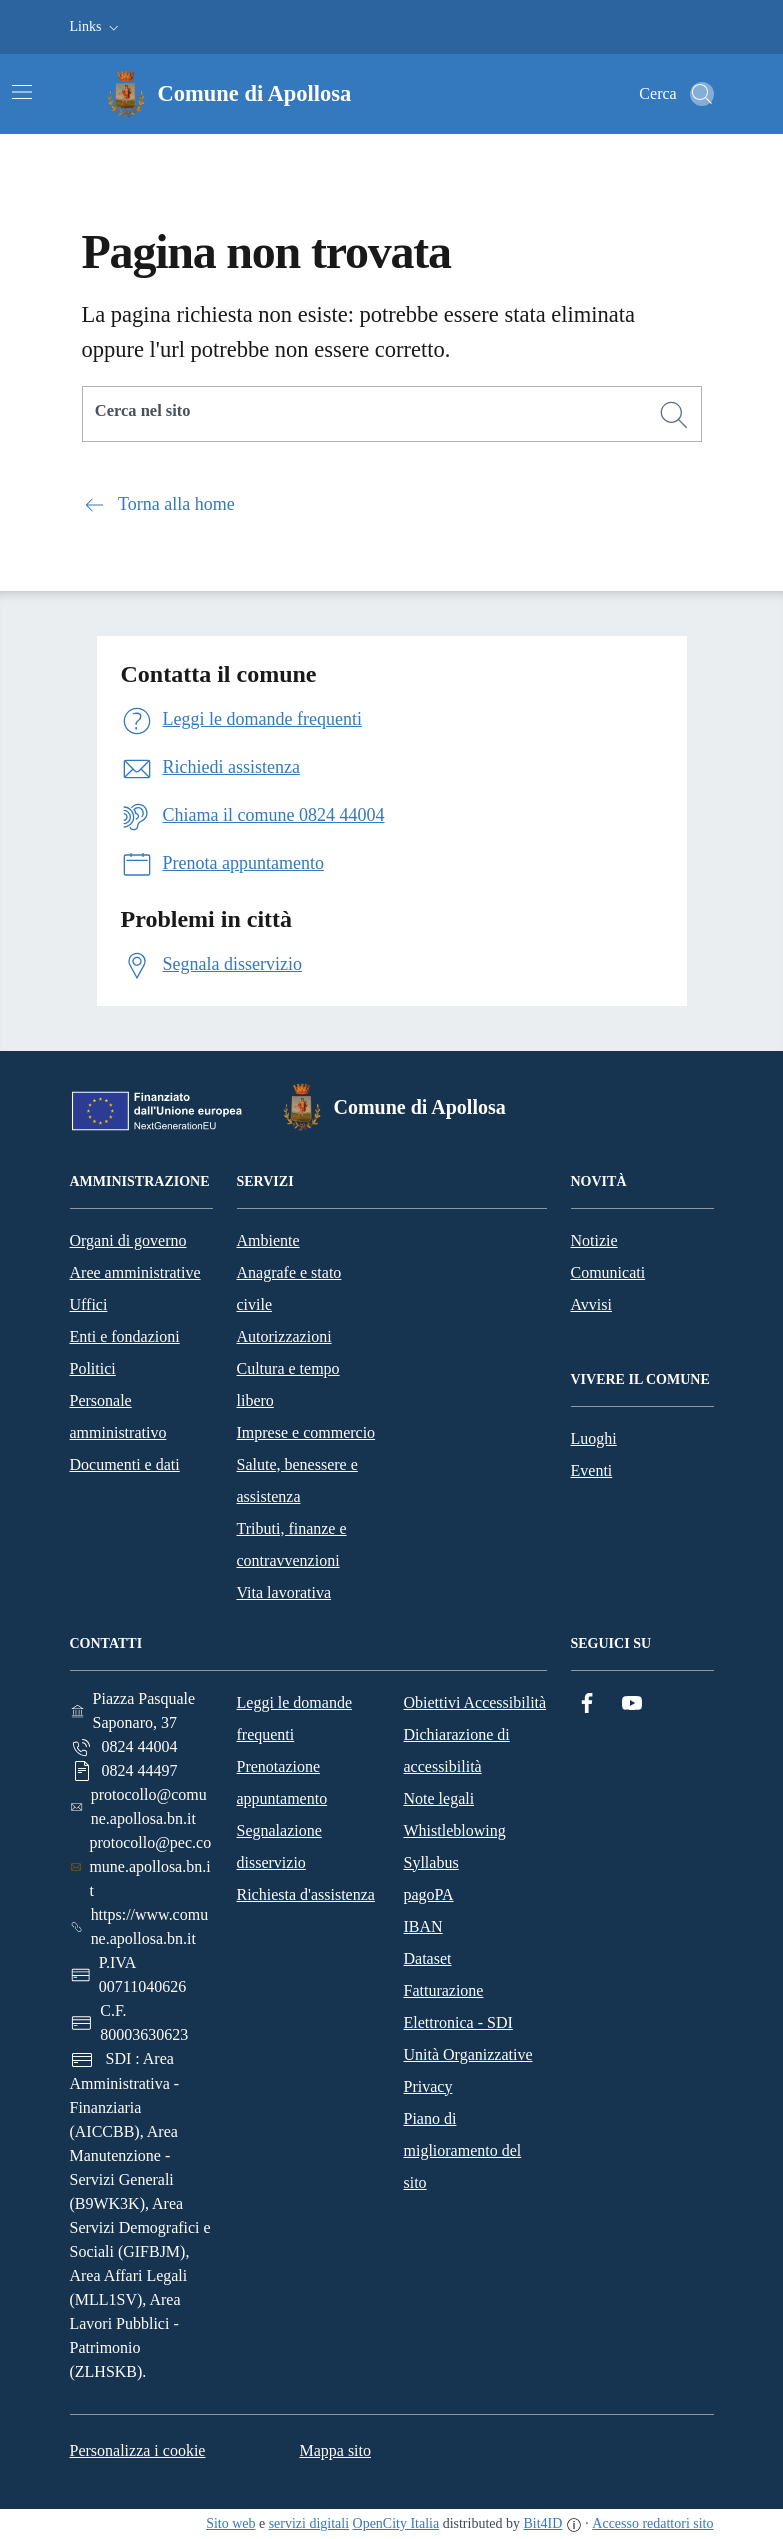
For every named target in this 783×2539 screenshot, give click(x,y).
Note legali (439, 1798)
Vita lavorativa (284, 1592)
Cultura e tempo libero (288, 1384)
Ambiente (268, 1240)
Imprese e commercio (306, 1432)
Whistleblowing (455, 1830)
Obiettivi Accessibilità (475, 1702)
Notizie (594, 1240)
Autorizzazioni (284, 1336)
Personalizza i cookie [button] (138, 2450)
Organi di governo (128, 1240)
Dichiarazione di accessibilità (457, 1750)
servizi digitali (309, 2523)
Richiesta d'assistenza (306, 1894)
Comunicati (608, 1272)
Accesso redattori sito (652, 2523)
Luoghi (594, 1438)
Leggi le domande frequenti (295, 1718)
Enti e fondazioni (125, 1336)
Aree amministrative (135, 1272)
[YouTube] (632, 1703)
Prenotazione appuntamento (282, 1782)
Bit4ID (542, 2523)
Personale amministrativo (118, 1416)
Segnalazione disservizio (279, 1846)
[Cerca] (674, 415)
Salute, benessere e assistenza (297, 1480)
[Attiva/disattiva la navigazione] (22, 92)
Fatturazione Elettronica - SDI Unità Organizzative (468, 2022)
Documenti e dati (125, 1464)
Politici (93, 1368)
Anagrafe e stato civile (289, 1288)
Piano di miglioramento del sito (463, 2150)
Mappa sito (335, 2450)
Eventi (592, 1470)
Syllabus (431, 1862)
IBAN (423, 1926)
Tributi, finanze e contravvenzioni (292, 1544)
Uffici (89, 1304)
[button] (96, 27)
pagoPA (429, 1894)
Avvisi (591, 1304)
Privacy (428, 2086)
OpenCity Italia (396, 2523)
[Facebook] (587, 1703)
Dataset (428, 1958)
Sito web (230, 2523)
